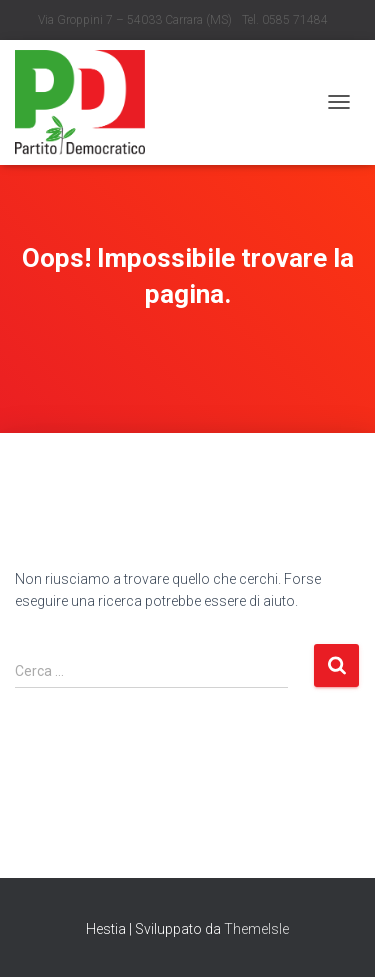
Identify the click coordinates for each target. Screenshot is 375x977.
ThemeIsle (256, 929)
